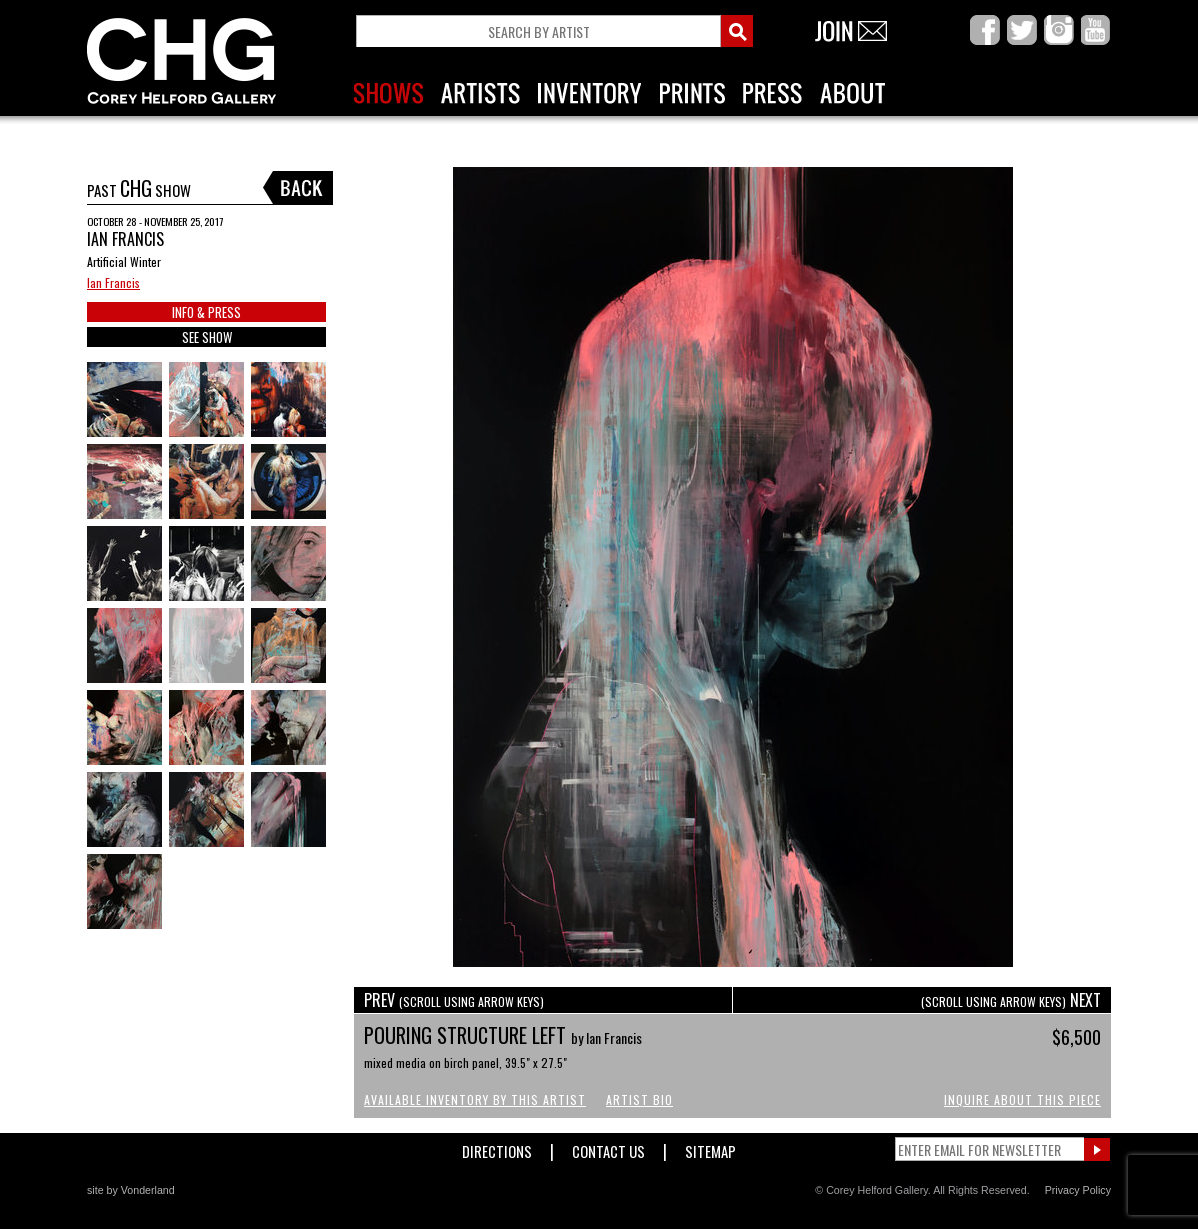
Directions (497, 1147)
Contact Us (608, 1147)
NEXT (1011, 1000)
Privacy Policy (1078, 1190)
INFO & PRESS (206, 312)
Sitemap (710, 1147)
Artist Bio (639, 1099)
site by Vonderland (131, 1190)
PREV (454, 1000)
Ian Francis (113, 282)
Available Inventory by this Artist (475, 1099)
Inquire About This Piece (1022, 1099)
